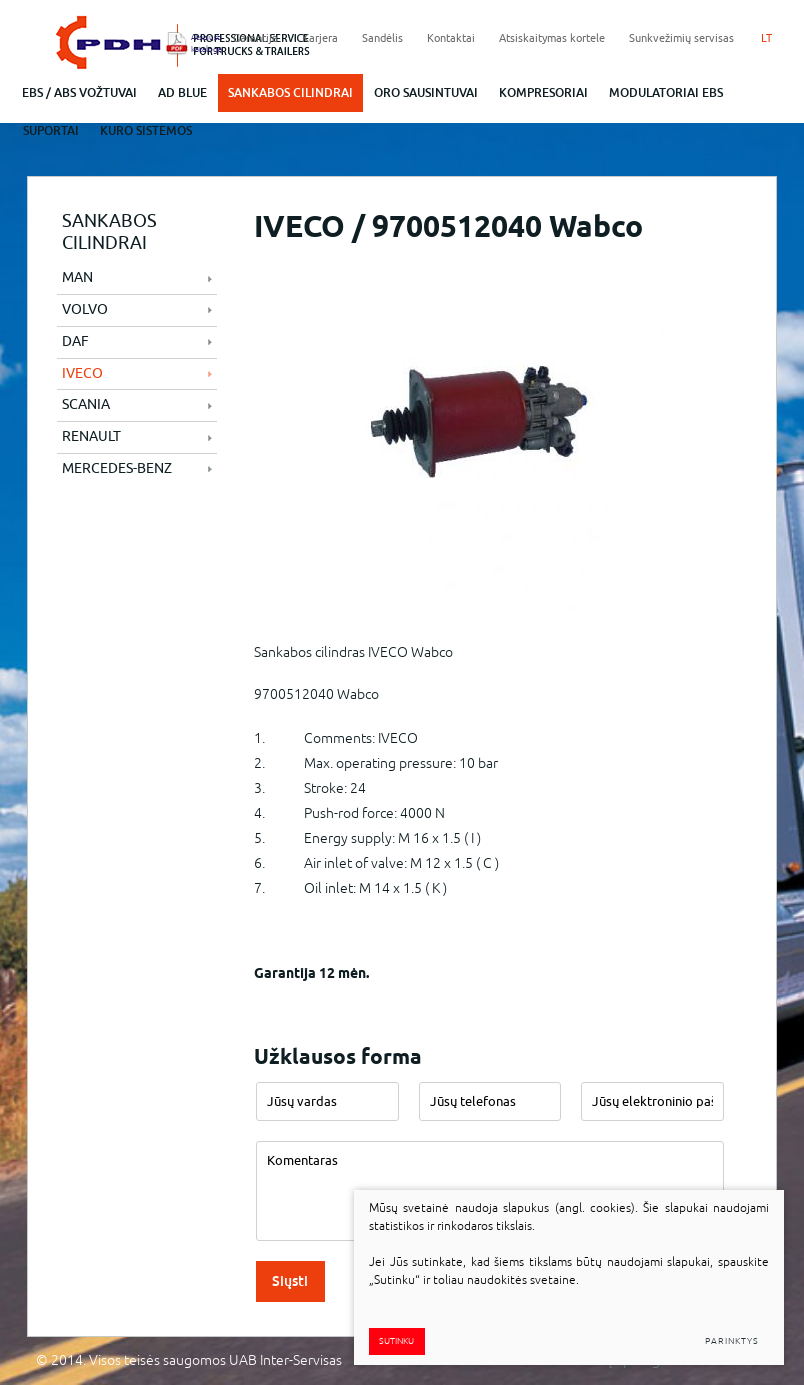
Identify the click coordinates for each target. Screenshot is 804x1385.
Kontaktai (451, 38)
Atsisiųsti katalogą (201, 43)
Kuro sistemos (146, 131)
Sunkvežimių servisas (681, 38)
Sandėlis (382, 38)
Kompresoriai (543, 93)
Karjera (320, 38)
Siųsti (290, 1281)
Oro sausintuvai (426, 93)
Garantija (255, 38)
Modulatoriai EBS (666, 93)
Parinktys (731, 1341)
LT (766, 38)
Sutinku (396, 1341)
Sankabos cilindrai (290, 93)
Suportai (51, 131)
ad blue (182, 93)
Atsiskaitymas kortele (552, 38)
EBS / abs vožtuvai (79, 93)
